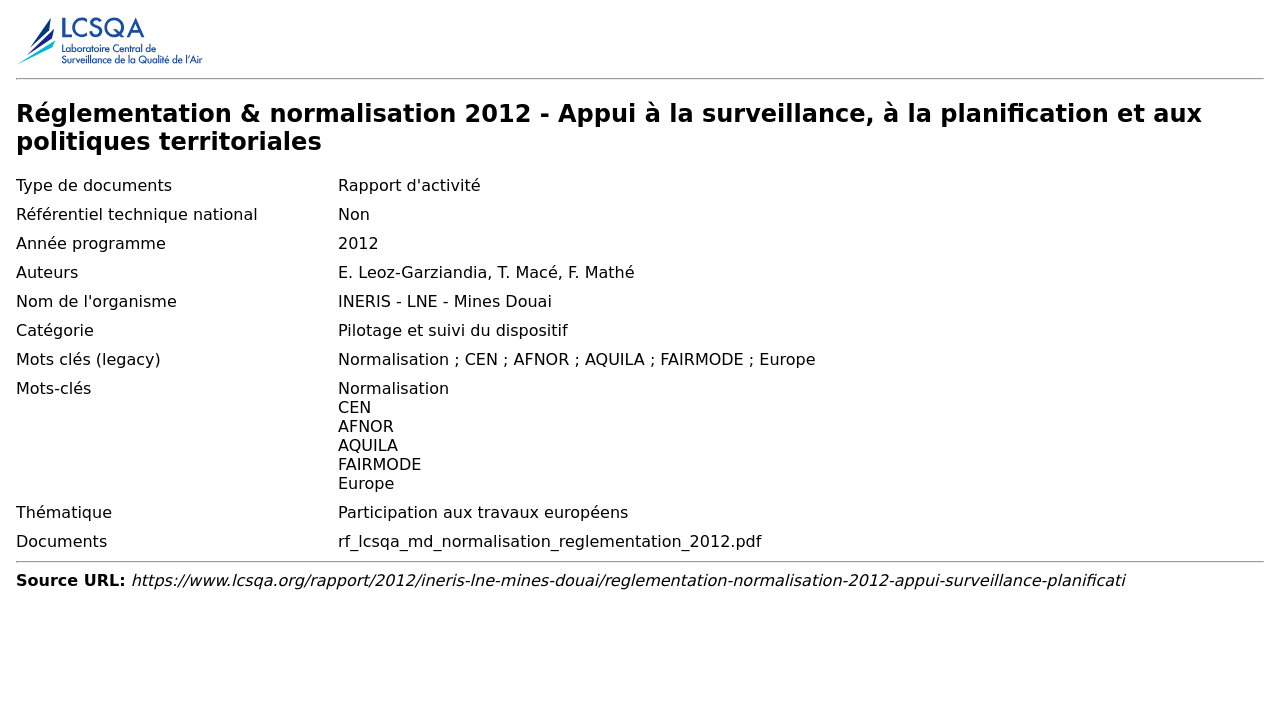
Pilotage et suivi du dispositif (453, 330)
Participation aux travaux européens (483, 512)
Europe (366, 483)
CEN (354, 407)
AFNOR (366, 426)
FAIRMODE (379, 464)
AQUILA (368, 445)
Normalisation (393, 388)
